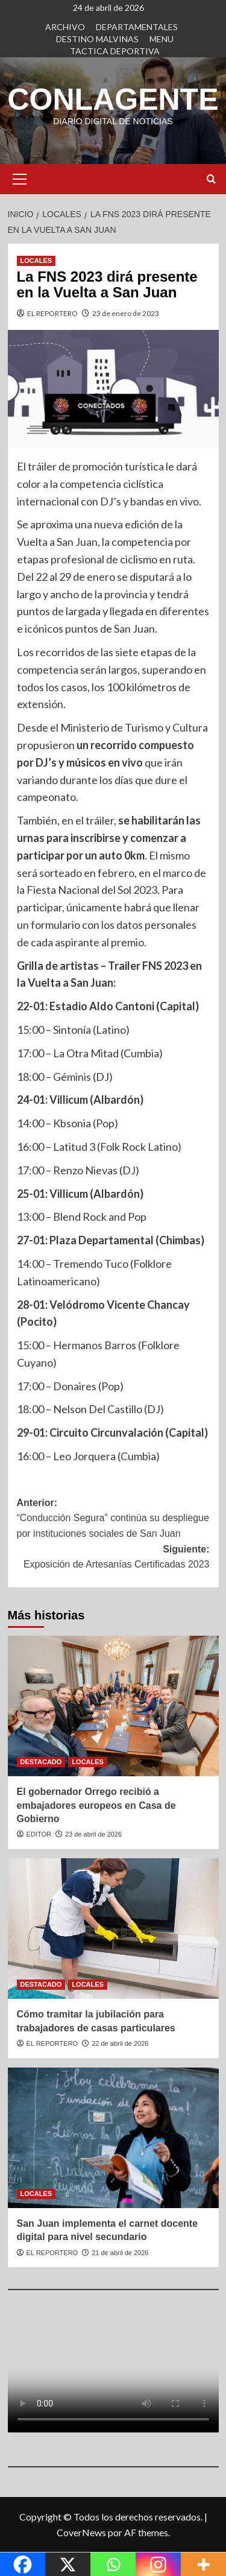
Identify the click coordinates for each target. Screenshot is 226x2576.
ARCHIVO (65, 27)
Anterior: (113, 1520)
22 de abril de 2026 (120, 2043)
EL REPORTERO (52, 313)
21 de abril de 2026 (120, 2252)
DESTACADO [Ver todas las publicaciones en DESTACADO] (41, 1761)
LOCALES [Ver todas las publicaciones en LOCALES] (36, 260)
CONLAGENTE (113, 99)
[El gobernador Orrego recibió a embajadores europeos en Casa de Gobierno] (113, 1706)
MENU (161, 39)
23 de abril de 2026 (93, 1834)
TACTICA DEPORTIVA (115, 51)
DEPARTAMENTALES (137, 27)
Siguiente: (113, 1558)
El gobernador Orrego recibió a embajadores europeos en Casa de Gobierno (96, 1805)
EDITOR (39, 1834)
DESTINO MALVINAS (97, 39)
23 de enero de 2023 (125, 313)
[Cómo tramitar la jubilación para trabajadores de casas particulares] (113, 1928)
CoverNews (81, 2532)
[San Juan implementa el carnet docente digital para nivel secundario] (113, 2138)
